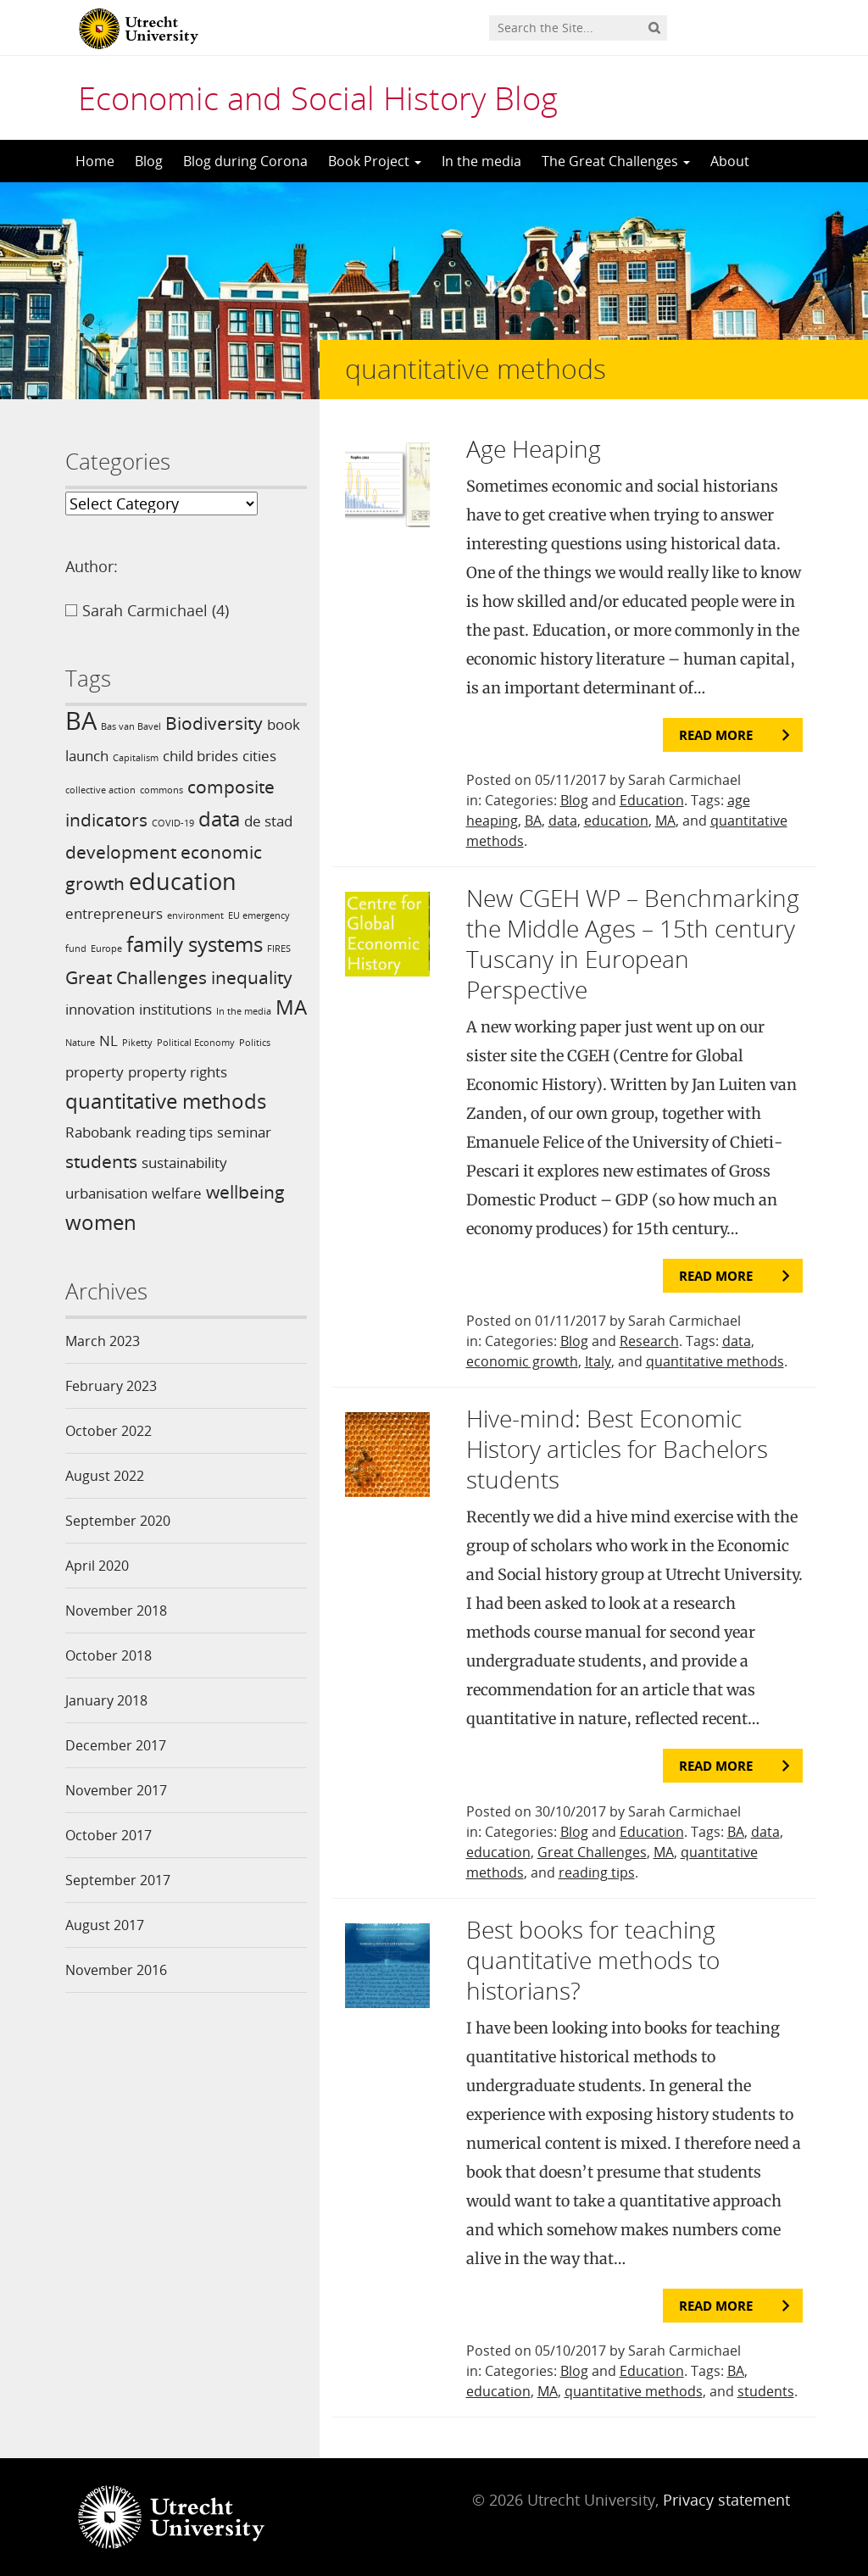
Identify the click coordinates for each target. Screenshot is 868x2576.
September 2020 (117, 1520)
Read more (716, 734)
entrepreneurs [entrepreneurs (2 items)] (114, 913)
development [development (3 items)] (120, 852)
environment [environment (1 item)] (195, 915)
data (562, 820)
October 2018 (108, 1655)
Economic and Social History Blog (318, 97)
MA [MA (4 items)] (291, 1007)
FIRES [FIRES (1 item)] (279, 948)
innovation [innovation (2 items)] (100, 1009)
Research (649, 1341)
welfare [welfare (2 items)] (177, 1193)
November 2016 (116, 1970)
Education (652, 800)
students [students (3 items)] (101, 1161)
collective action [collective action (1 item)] (100, 790)
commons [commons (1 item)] (161, 790)
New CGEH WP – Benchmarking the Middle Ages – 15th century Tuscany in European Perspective (632, 943)
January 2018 (106, 1700)
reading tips (597, 1872)
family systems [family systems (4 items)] (194, 944)
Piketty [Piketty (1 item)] (137, 1043)
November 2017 (116, 1790)
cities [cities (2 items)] (259, 755)
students (765, 2391)
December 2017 (115, 1745)
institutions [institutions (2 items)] (175, 1009)
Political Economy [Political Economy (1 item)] (196, 1043)
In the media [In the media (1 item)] (243, 1011)
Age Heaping (533, 448)
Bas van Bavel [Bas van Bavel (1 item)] (131, 726)
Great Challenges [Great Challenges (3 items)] (136, 977)
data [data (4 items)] (219, 818)
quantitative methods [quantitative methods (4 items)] (165, 1101)
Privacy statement (726, 2500)
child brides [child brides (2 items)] (200, 755)
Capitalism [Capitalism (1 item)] (136, 758)
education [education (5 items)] (182, 881)
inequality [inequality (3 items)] (251, 977)
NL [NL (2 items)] (108, 1040)
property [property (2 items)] (94, 1072)
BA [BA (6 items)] (81, 720)
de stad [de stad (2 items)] (268, 821)
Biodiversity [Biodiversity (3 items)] (214, 723)
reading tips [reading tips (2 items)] (174, 1132)
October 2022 (108, 1431)
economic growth (522, 1361)
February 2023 (111, 1386)
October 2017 (108, 1835)
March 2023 (102, 1341)
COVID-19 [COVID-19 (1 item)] (173, 823)
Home (94, 161)
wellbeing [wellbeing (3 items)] (245, 1192)
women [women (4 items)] (100, 1222)
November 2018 (116, 1610)
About (729, 161)
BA (533, 820)
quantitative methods (715, 1361)
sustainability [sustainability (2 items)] (184, 1162)
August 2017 (104, 1925)
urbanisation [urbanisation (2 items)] (106, 1193)
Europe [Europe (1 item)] (106, 948)
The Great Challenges (616, 161)
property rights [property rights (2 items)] (177, 1072)
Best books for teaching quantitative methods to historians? (593, 1959)
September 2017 (117, 1880)
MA (665, 820)
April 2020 (97, 1565)
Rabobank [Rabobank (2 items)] (98, 1132)
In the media (481, 161)
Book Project (374, 161)
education (616, 820)
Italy (598, 1361)
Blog (149, 161)
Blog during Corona (245, 161)
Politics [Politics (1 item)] (254, 1043)
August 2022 (104, 1475)
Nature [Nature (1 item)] (80, 1043)
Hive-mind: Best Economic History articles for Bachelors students (617, 1448)
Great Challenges (592, 1852)
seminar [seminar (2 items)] (244, 1132)
